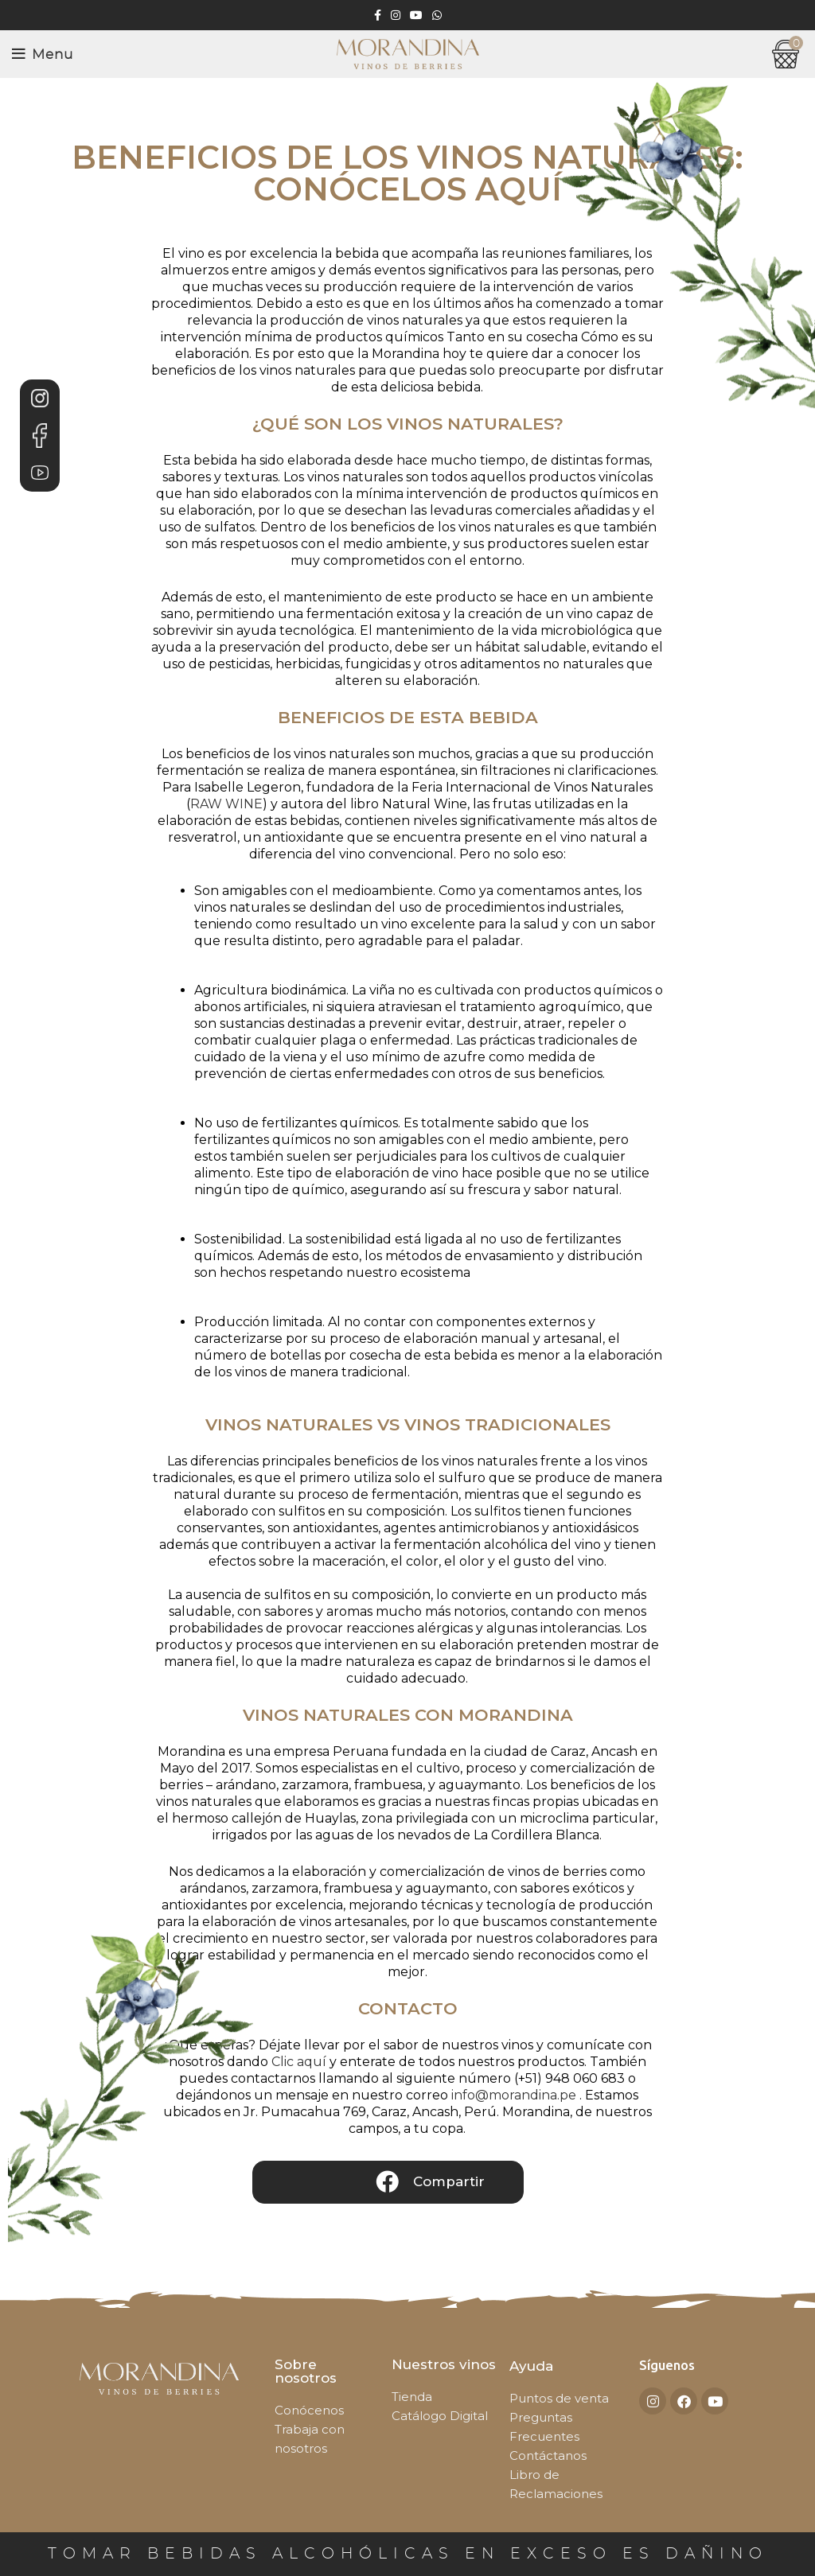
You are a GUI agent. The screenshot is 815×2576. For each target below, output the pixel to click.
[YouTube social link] (416, 15)
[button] (388, 2182)
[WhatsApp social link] (436, 15)
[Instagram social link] (395, 15)
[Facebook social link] (377, 15)
